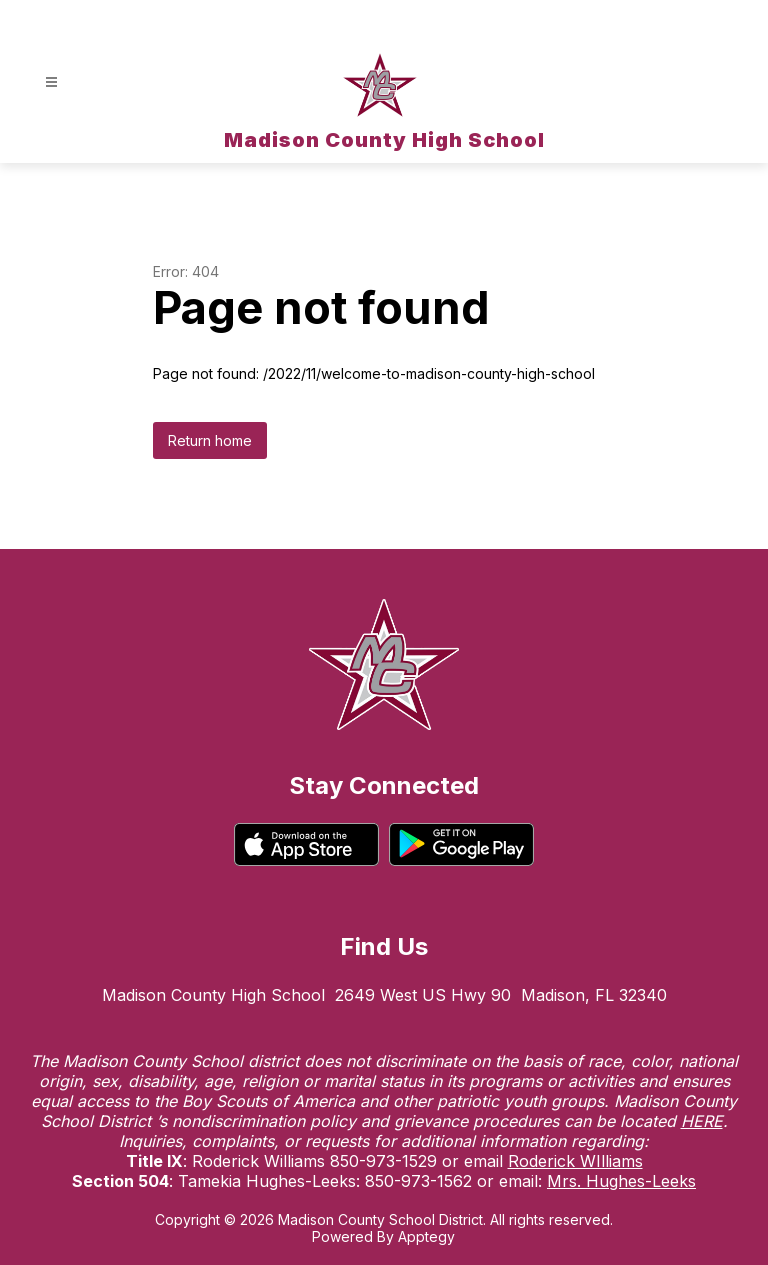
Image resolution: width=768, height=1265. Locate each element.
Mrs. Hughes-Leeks (621, 1181)
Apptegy (426, 1236)
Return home (210, 440)
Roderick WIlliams (575, 1161)
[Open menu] (51, 82)
